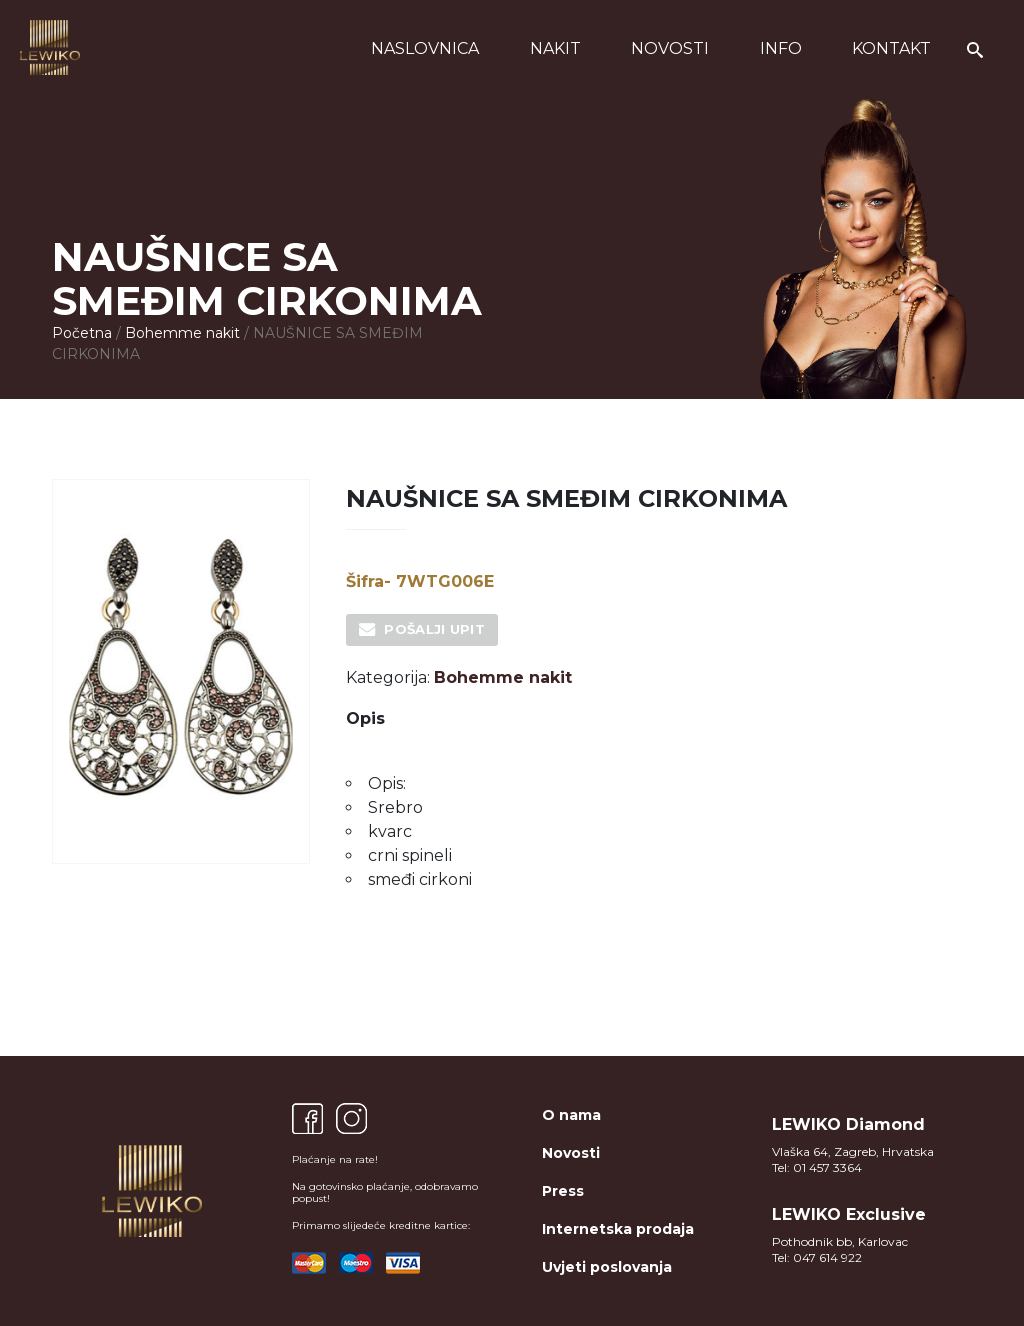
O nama (571, 1115)
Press (563, 1191)
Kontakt (891, 48)
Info (781, 48)
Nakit (555, 48)
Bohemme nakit (182, 333)
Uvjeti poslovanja (607, 1267)
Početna (82, 333)
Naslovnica (425, 48)
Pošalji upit (434, 629)
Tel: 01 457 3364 (817, 1167)
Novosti (670, 48)
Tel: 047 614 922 (817, 1257)
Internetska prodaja (618, 1229)
